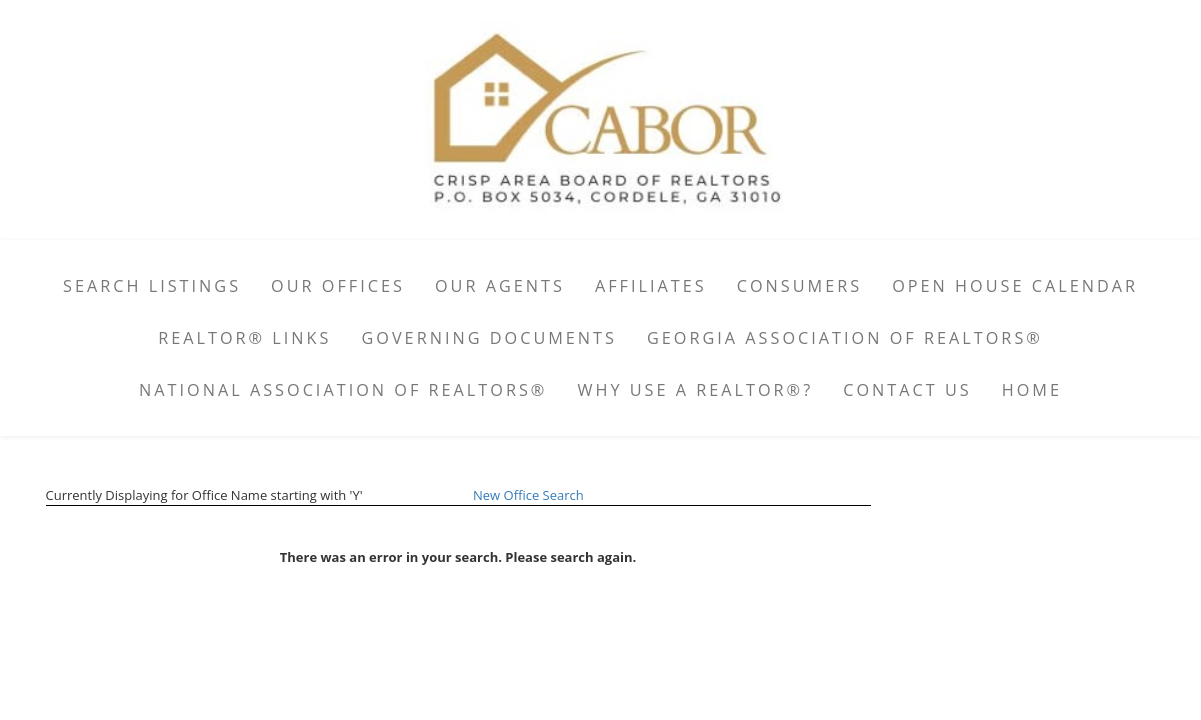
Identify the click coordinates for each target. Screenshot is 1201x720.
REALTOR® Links (244, 338)
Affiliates (651, 286)
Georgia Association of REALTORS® (845, 338)
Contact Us (907, 390)
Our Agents (500, 286)
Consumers (799, 286)
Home (1032, 390)
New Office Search (528, 495)
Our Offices (338, 286)
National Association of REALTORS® (343, 390)
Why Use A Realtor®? (695, 390)
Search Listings (152, 286)
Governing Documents (489, 338)
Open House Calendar (1015, 286)
